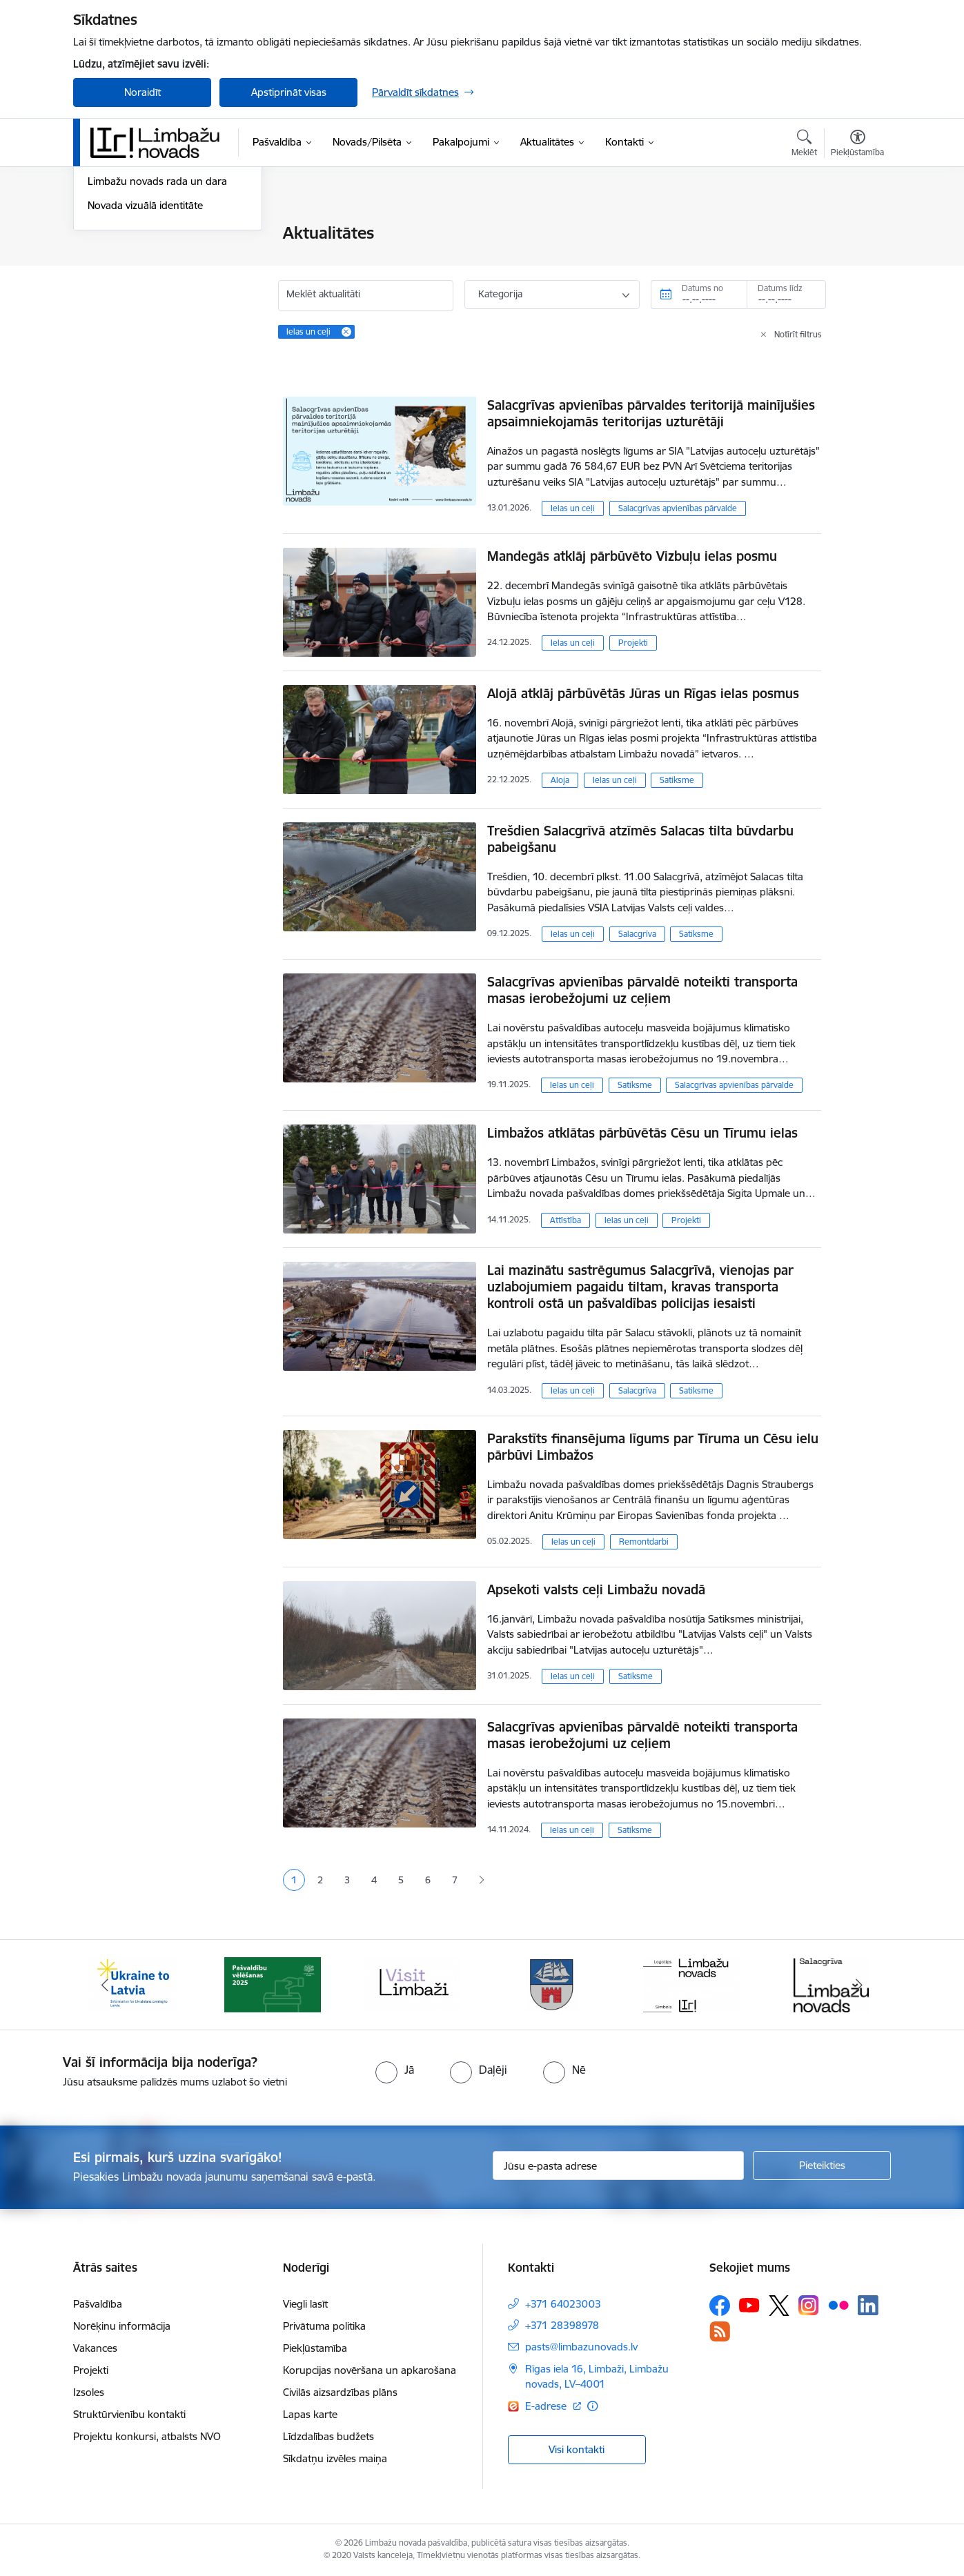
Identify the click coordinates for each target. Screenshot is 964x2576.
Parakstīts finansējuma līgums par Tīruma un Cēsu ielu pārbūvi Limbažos (652, 1446)
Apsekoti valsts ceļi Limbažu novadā (596, 1589)
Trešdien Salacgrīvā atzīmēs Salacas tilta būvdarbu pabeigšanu (640, 838)
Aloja (560, 780)
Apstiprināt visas (288, 92)
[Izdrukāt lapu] (857, 227)
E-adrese (547, 2405)
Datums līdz (780, 288)
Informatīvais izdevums (141, 306)
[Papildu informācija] (592, 2406)
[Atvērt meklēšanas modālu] (804, 144)
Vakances (95, 2348)
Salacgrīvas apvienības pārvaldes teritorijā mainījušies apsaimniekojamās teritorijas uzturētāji (651, 413)
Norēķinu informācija (121, 2325)
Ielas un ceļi (573, 508)
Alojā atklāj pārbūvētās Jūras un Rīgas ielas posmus (643, 693)
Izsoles (88, 2392)
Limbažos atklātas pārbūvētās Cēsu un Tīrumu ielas (642, 1132)
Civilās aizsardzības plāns (340, 2392)
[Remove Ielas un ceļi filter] (346, 332)
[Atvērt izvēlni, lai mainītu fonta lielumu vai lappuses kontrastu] (857, 144)
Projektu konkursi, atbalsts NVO (147, 2436)
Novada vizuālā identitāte (145, 353)
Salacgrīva (637, 934)
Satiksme (677, 780)
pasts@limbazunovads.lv (581, 2346)
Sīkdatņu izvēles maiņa (335, 2458)
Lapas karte (310, 2414)
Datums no (702, 288)
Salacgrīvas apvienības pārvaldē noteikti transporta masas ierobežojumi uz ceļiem (642, 990)
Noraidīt (142, 92)
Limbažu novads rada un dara (157, 330)
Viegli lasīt (305, 2303)
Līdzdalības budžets (328, 2436)
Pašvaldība (97, 2303)
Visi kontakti (576, 2449)
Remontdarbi (644, 1541)
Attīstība (565, 1220)
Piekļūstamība (315, 2348)
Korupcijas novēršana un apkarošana (369, 2370)
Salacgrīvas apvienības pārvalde (677, 508)
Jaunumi (107, 234)
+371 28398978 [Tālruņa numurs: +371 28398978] (562, 2325)
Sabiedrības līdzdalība (137, 281)
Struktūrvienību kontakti (129, 2414)
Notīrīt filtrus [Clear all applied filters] (798, 334)
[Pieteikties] (822, 2165)
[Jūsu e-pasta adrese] (619, 2165)
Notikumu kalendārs (134, 257)
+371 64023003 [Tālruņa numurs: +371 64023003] (563, 2303)
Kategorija (500, 294)
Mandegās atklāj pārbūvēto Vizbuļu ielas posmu (632, 556)
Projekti (633, 642)
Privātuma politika (324, 2325)
